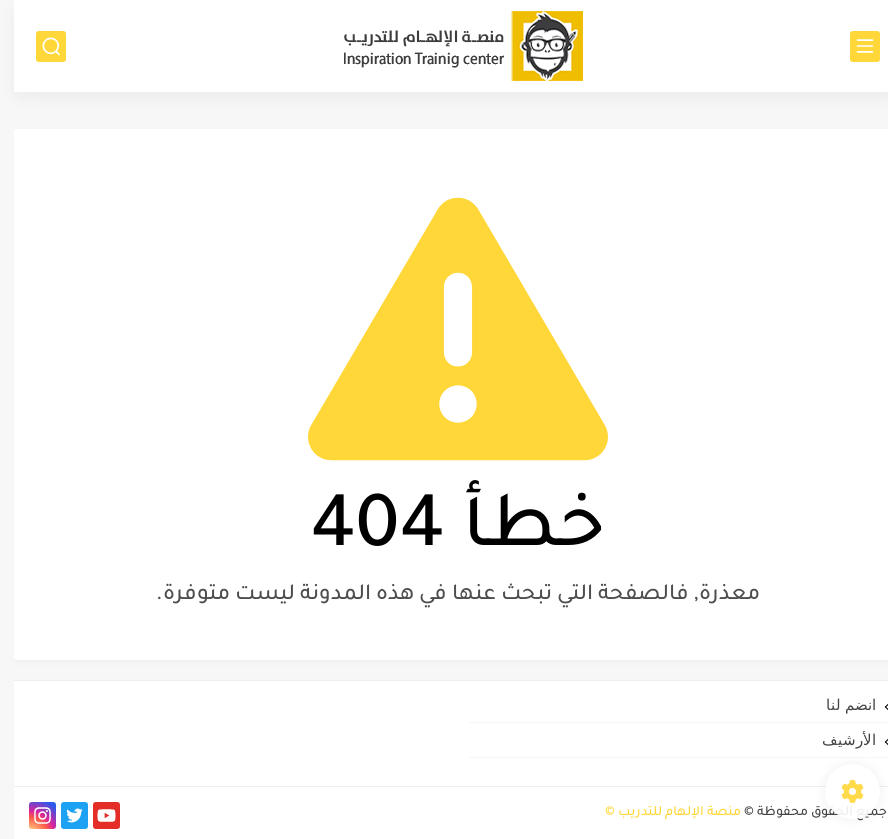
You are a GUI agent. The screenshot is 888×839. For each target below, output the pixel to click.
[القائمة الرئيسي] (851, 46)
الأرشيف (835, 739)
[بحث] (37, 46)
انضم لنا (837, 704)
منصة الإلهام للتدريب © (659, 813)
